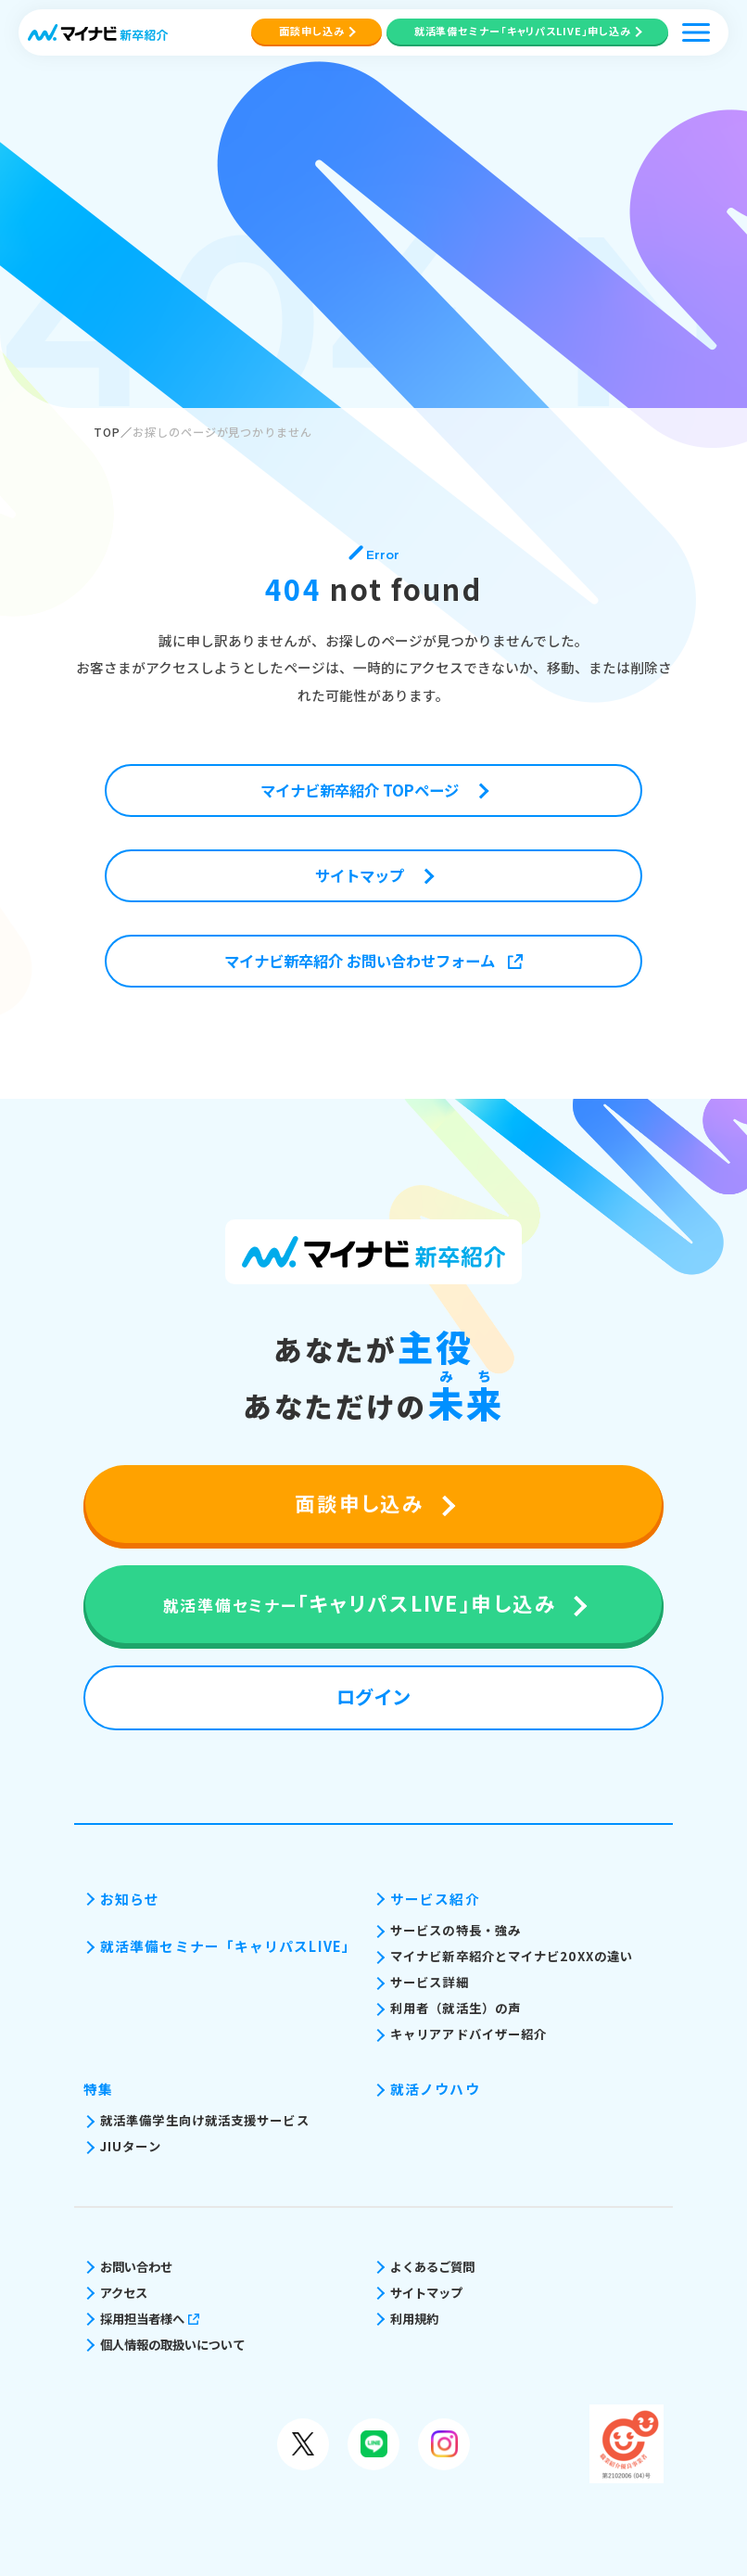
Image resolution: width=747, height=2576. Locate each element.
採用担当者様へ (149, 2318)
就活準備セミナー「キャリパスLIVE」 (227, 1946)
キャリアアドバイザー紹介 (468, 2034)
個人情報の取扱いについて (172, 2344)
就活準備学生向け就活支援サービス (205, 2120)
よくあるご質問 (432, 2267)
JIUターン (130, 2146)
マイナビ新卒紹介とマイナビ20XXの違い (511, 1956)
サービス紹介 (435, 1898)
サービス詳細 (429, 1982)
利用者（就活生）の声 (455, 2008)
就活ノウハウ (435, 2088)
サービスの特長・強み (455, 1930)
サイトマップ (426, 2293)
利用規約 (414, 2318)
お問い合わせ (136, 2267)
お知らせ (129, 1898)
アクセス (123, 2293)
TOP (107, 432)
